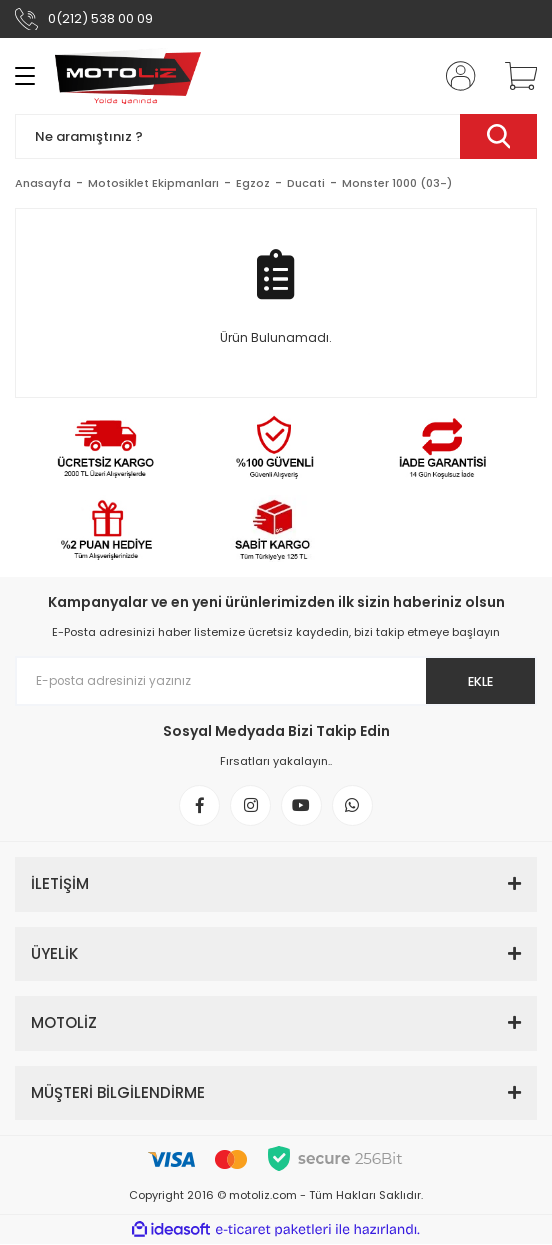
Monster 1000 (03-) (397, 183)
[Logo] (128, 76)
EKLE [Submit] (480, 681)
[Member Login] (455, 76)
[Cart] (514, 76)
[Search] (276, 136)
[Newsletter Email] (276, 681)
